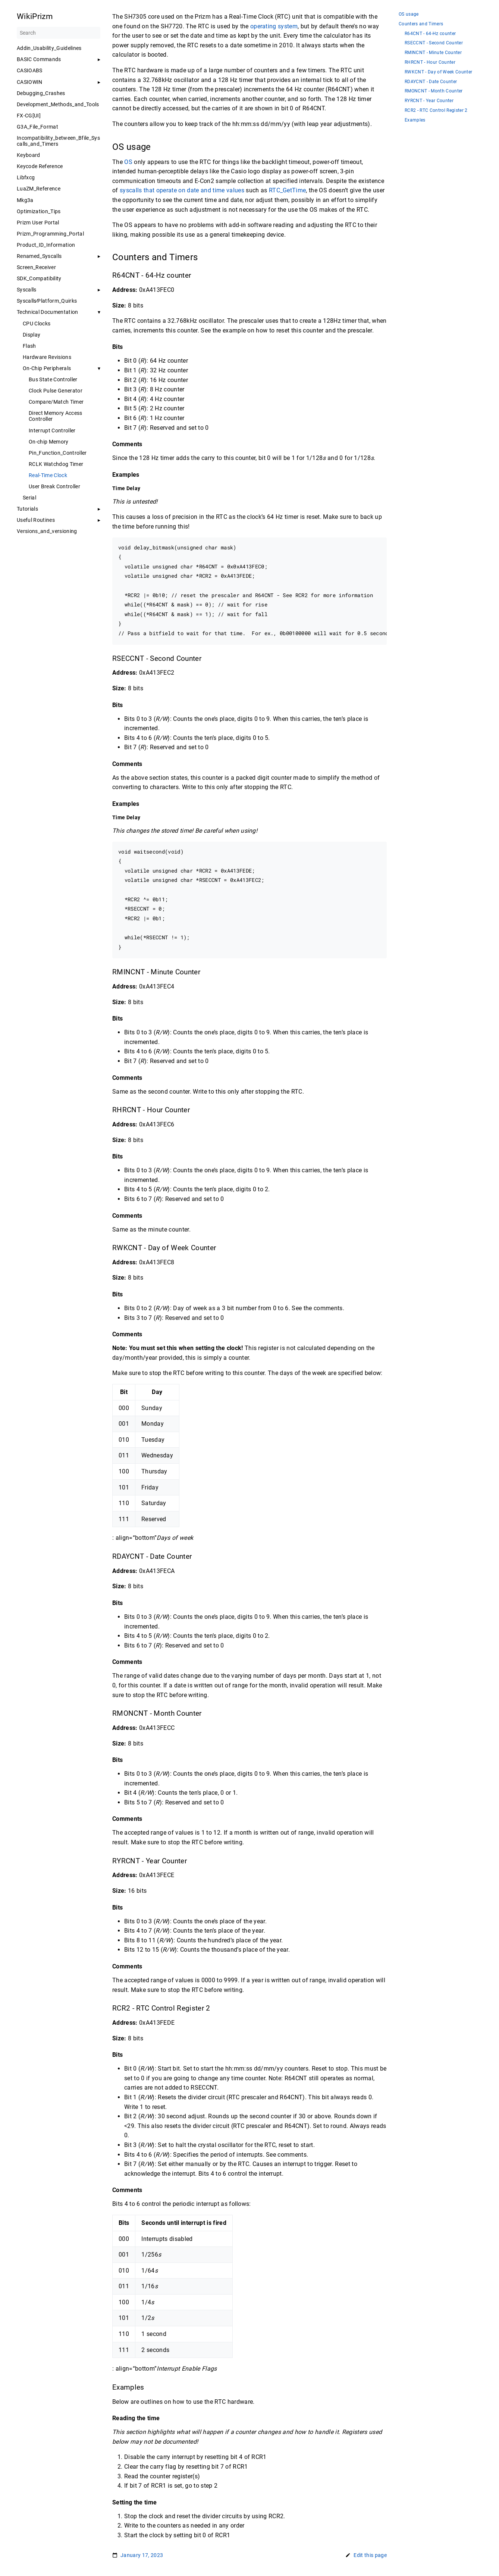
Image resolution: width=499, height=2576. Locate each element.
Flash (29, 346)
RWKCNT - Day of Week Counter (438, 72)
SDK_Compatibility (39, 278)
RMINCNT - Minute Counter (433, 52)
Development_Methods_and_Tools (58, 104)
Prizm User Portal (38, 223)
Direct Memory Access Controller (55, 416)
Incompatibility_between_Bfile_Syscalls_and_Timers (58, 141)
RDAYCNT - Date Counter (431, 81)
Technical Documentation (47, 312)
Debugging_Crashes (41, 93)
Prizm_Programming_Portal (50, 234)
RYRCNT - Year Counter (429, 100)
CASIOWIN (30, 82)
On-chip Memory (49, 442)
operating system (274, 26)
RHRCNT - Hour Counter (430, 62)
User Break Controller (54, 486)
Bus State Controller (53, 379)
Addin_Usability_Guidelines (49, 48)
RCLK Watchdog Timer (56, 464)
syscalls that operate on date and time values (182, 190)
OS (128, 161)
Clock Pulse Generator (55, 391)
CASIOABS (30, 70)
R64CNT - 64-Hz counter (430, 33)
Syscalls (27, 290)
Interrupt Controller (52, 430)
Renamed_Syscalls (39, 256)
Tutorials (27, 509)
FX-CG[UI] (29, 116)
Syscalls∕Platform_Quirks (47, 301)
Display (31, 335)
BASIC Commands (39, 59)
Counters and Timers (421, 24)
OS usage (409, 14)
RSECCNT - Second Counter (434, 43)
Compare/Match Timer (56, 402)
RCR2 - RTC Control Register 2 (436, 110)
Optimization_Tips (39, 211)
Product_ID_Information (46, 245)
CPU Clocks (36, 324)
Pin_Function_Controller (58, 453)
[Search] (58, 33)
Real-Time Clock (48, 475)
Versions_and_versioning (47, 531)
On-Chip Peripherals (47, 368)
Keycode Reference (40, 166)
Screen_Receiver (36, 267)
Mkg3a (25, 200)
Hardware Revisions (47, 357)
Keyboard (28, 155)
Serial (29, 498)
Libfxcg (26, 177)
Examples (415, 120)
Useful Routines (36, 520)
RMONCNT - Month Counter (434, 91)
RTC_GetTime (287, 190)
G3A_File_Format (37, 127)
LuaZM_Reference (38, 189)
